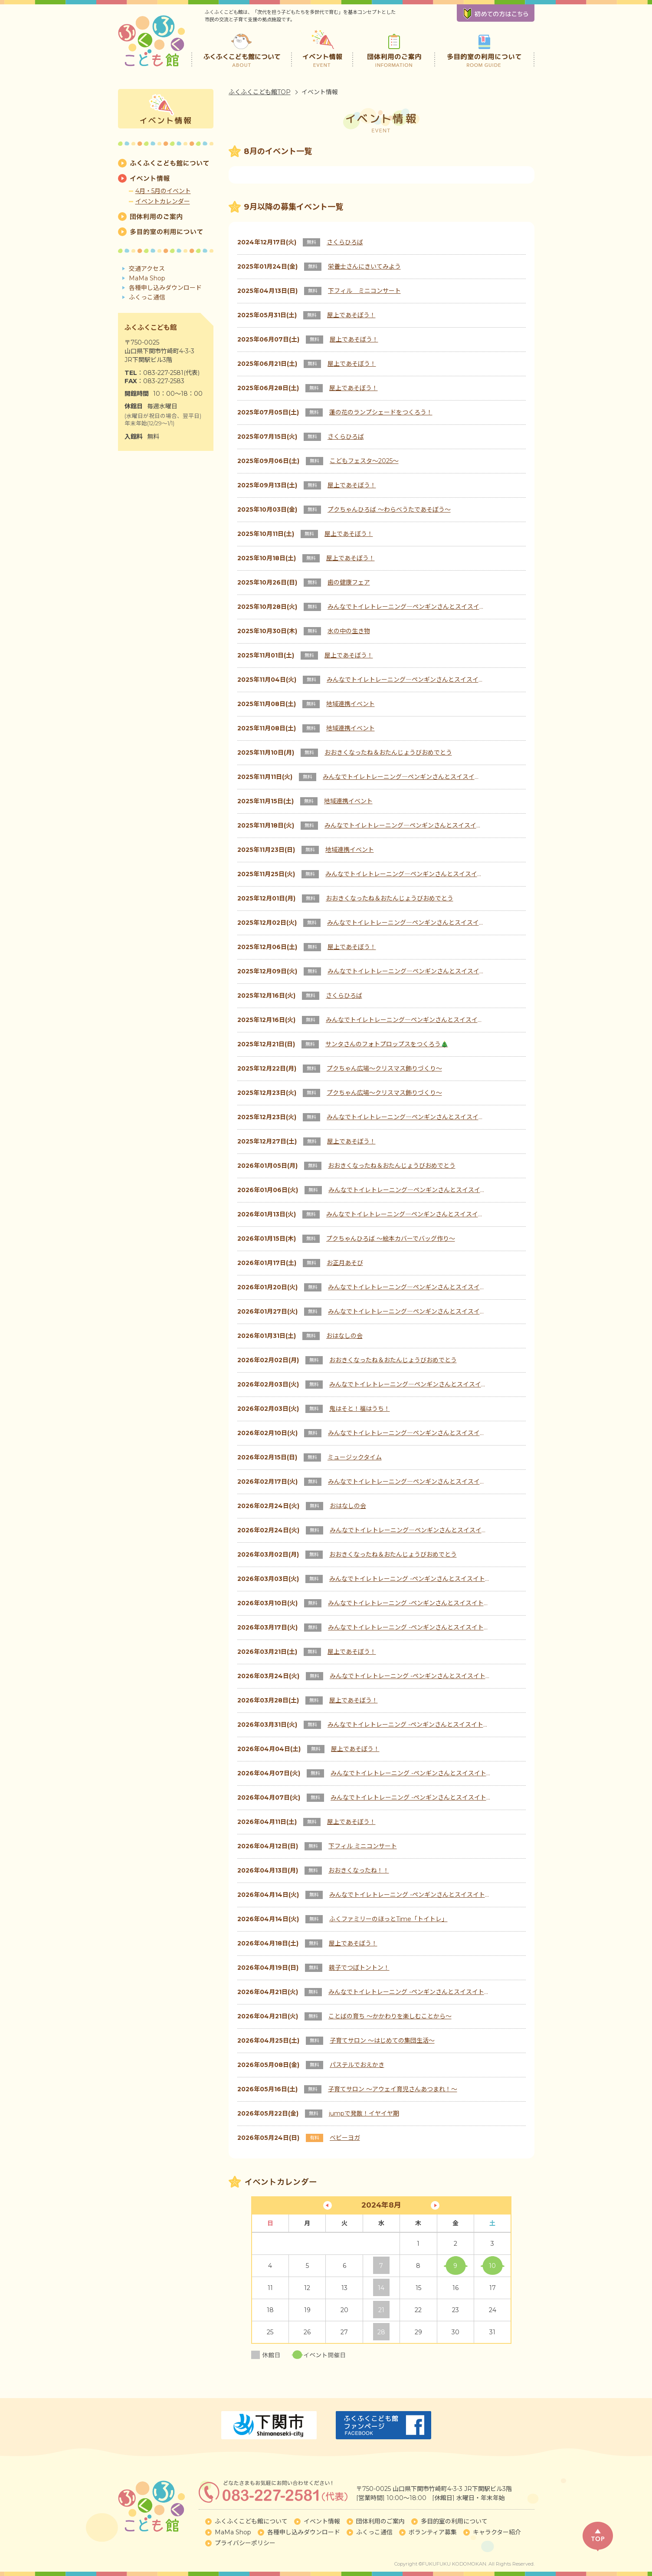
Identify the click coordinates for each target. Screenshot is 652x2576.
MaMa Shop (147, 278)
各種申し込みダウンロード (165, 288)
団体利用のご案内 (394, 47)
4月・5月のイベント (163, 191)
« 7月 (327, 2205)
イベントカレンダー (162, 201)
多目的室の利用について (484, 47)
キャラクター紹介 (497, 2532)
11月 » (435, 2205)
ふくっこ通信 (147, 297)
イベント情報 (323, 47)
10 (492, 2266)
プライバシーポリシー (245, 2543)
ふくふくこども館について (241, 47)
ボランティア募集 (433, 2532)
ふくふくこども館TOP (260, 92)
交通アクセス (147, 269)
